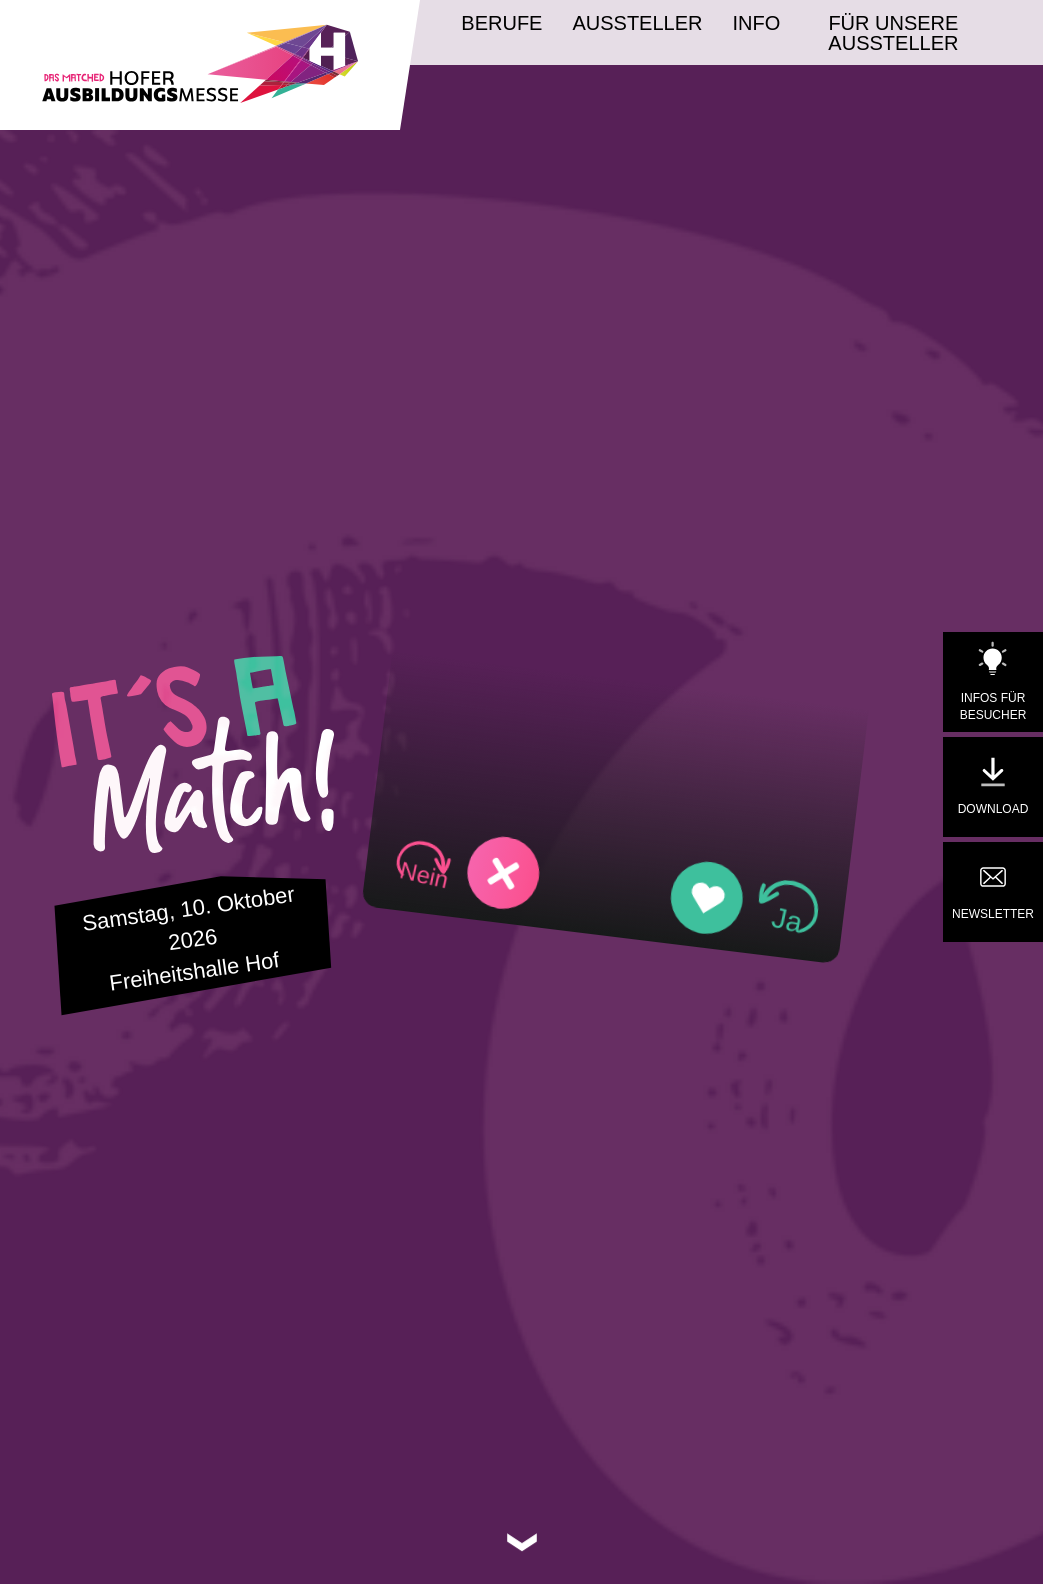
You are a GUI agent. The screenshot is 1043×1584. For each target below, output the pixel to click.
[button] (467, 869)
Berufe (501, 23)
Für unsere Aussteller (893, 33)
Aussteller (637, 23)
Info (757, 23)
